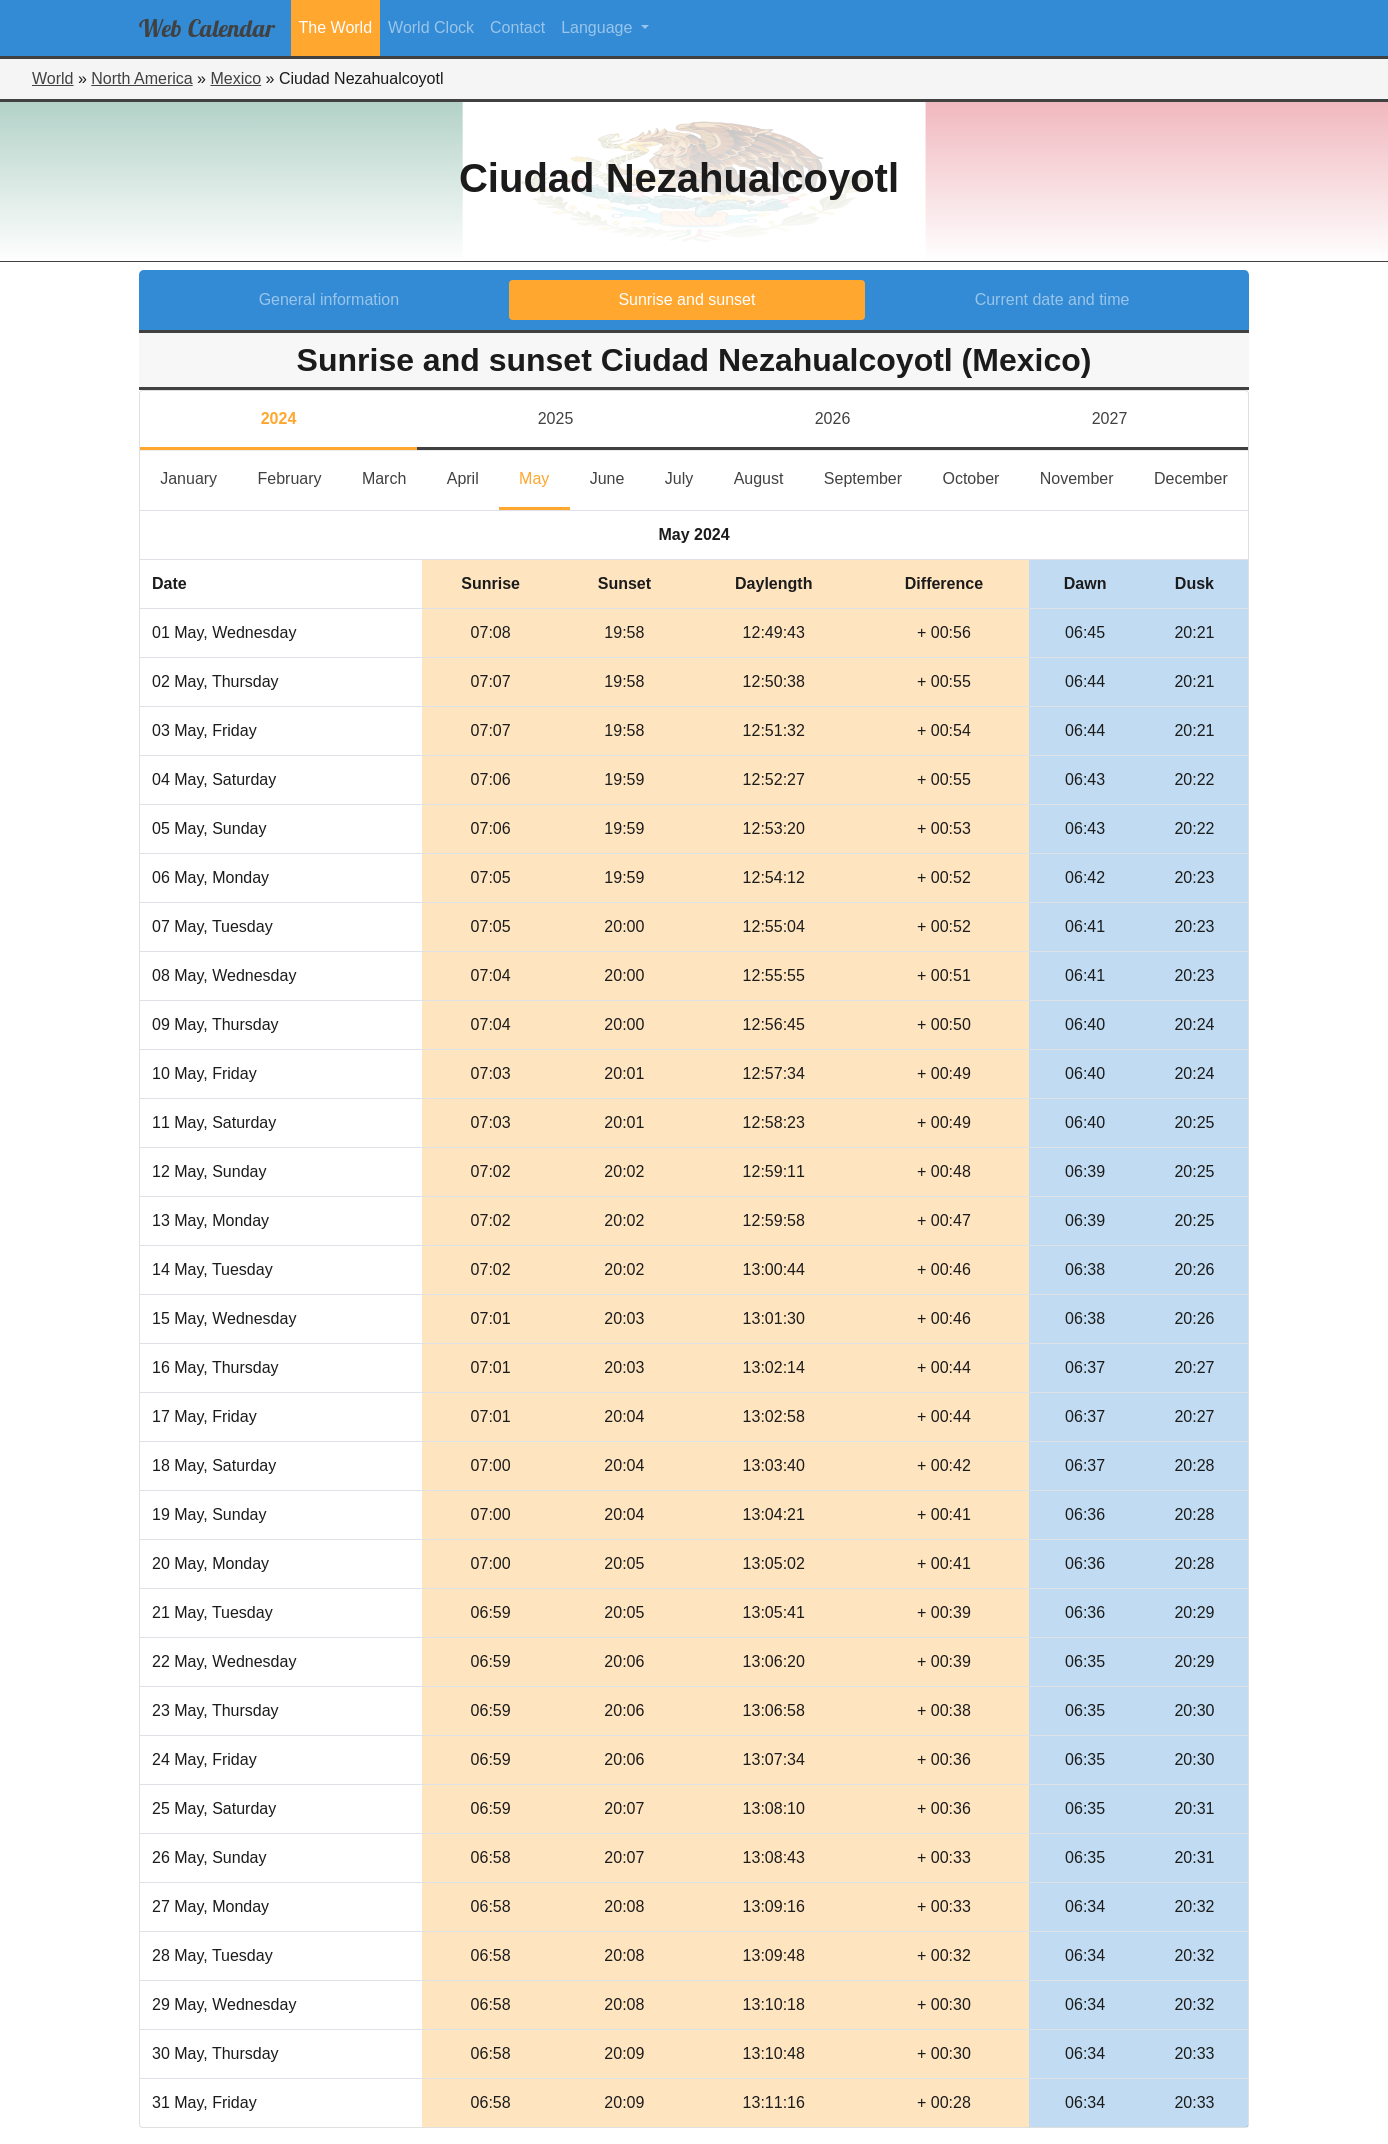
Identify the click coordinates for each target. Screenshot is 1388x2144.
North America (141, 78)
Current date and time (1052, 299)
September (873, 476)
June (617, 476)
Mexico (235, 78)
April (473, 476)
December (1201, 476)
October (980, 476)
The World (336, 27)
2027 (1110, 418)
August (769, 476)
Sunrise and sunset (686, 299)
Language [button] (599, 27)
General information (329, 299)
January (198, 476)
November (1087, 476)
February (299, 476)
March (394, 476)
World (53, 78)
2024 (279, 418)
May (544, 476)
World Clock (431, 27)
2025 (556, 418)
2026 (833, 418)
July (689, 476)
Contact (517, 27)
